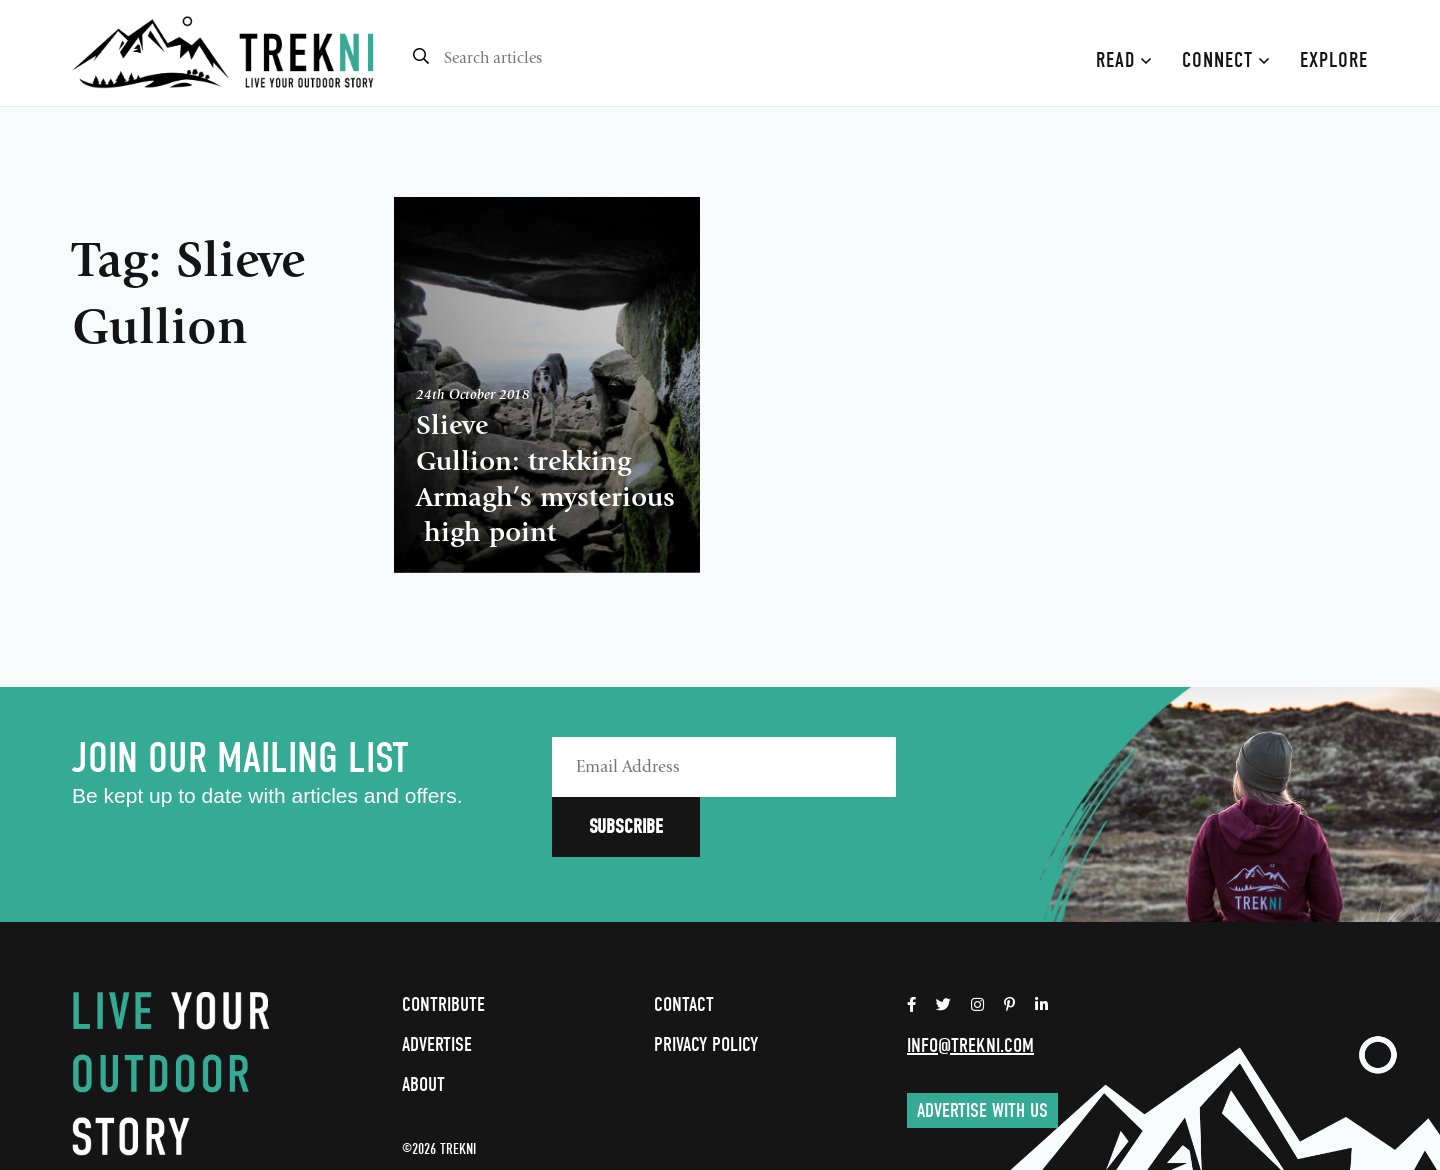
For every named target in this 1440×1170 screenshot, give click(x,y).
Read (1124, 60)
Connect (1226, 60)
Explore (1334, 60)
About (423, 1024)
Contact (684, 944)
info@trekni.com (970, 985)
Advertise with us (982, 1050)
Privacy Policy (706, 984)
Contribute (443, 944)
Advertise (437, 984)
